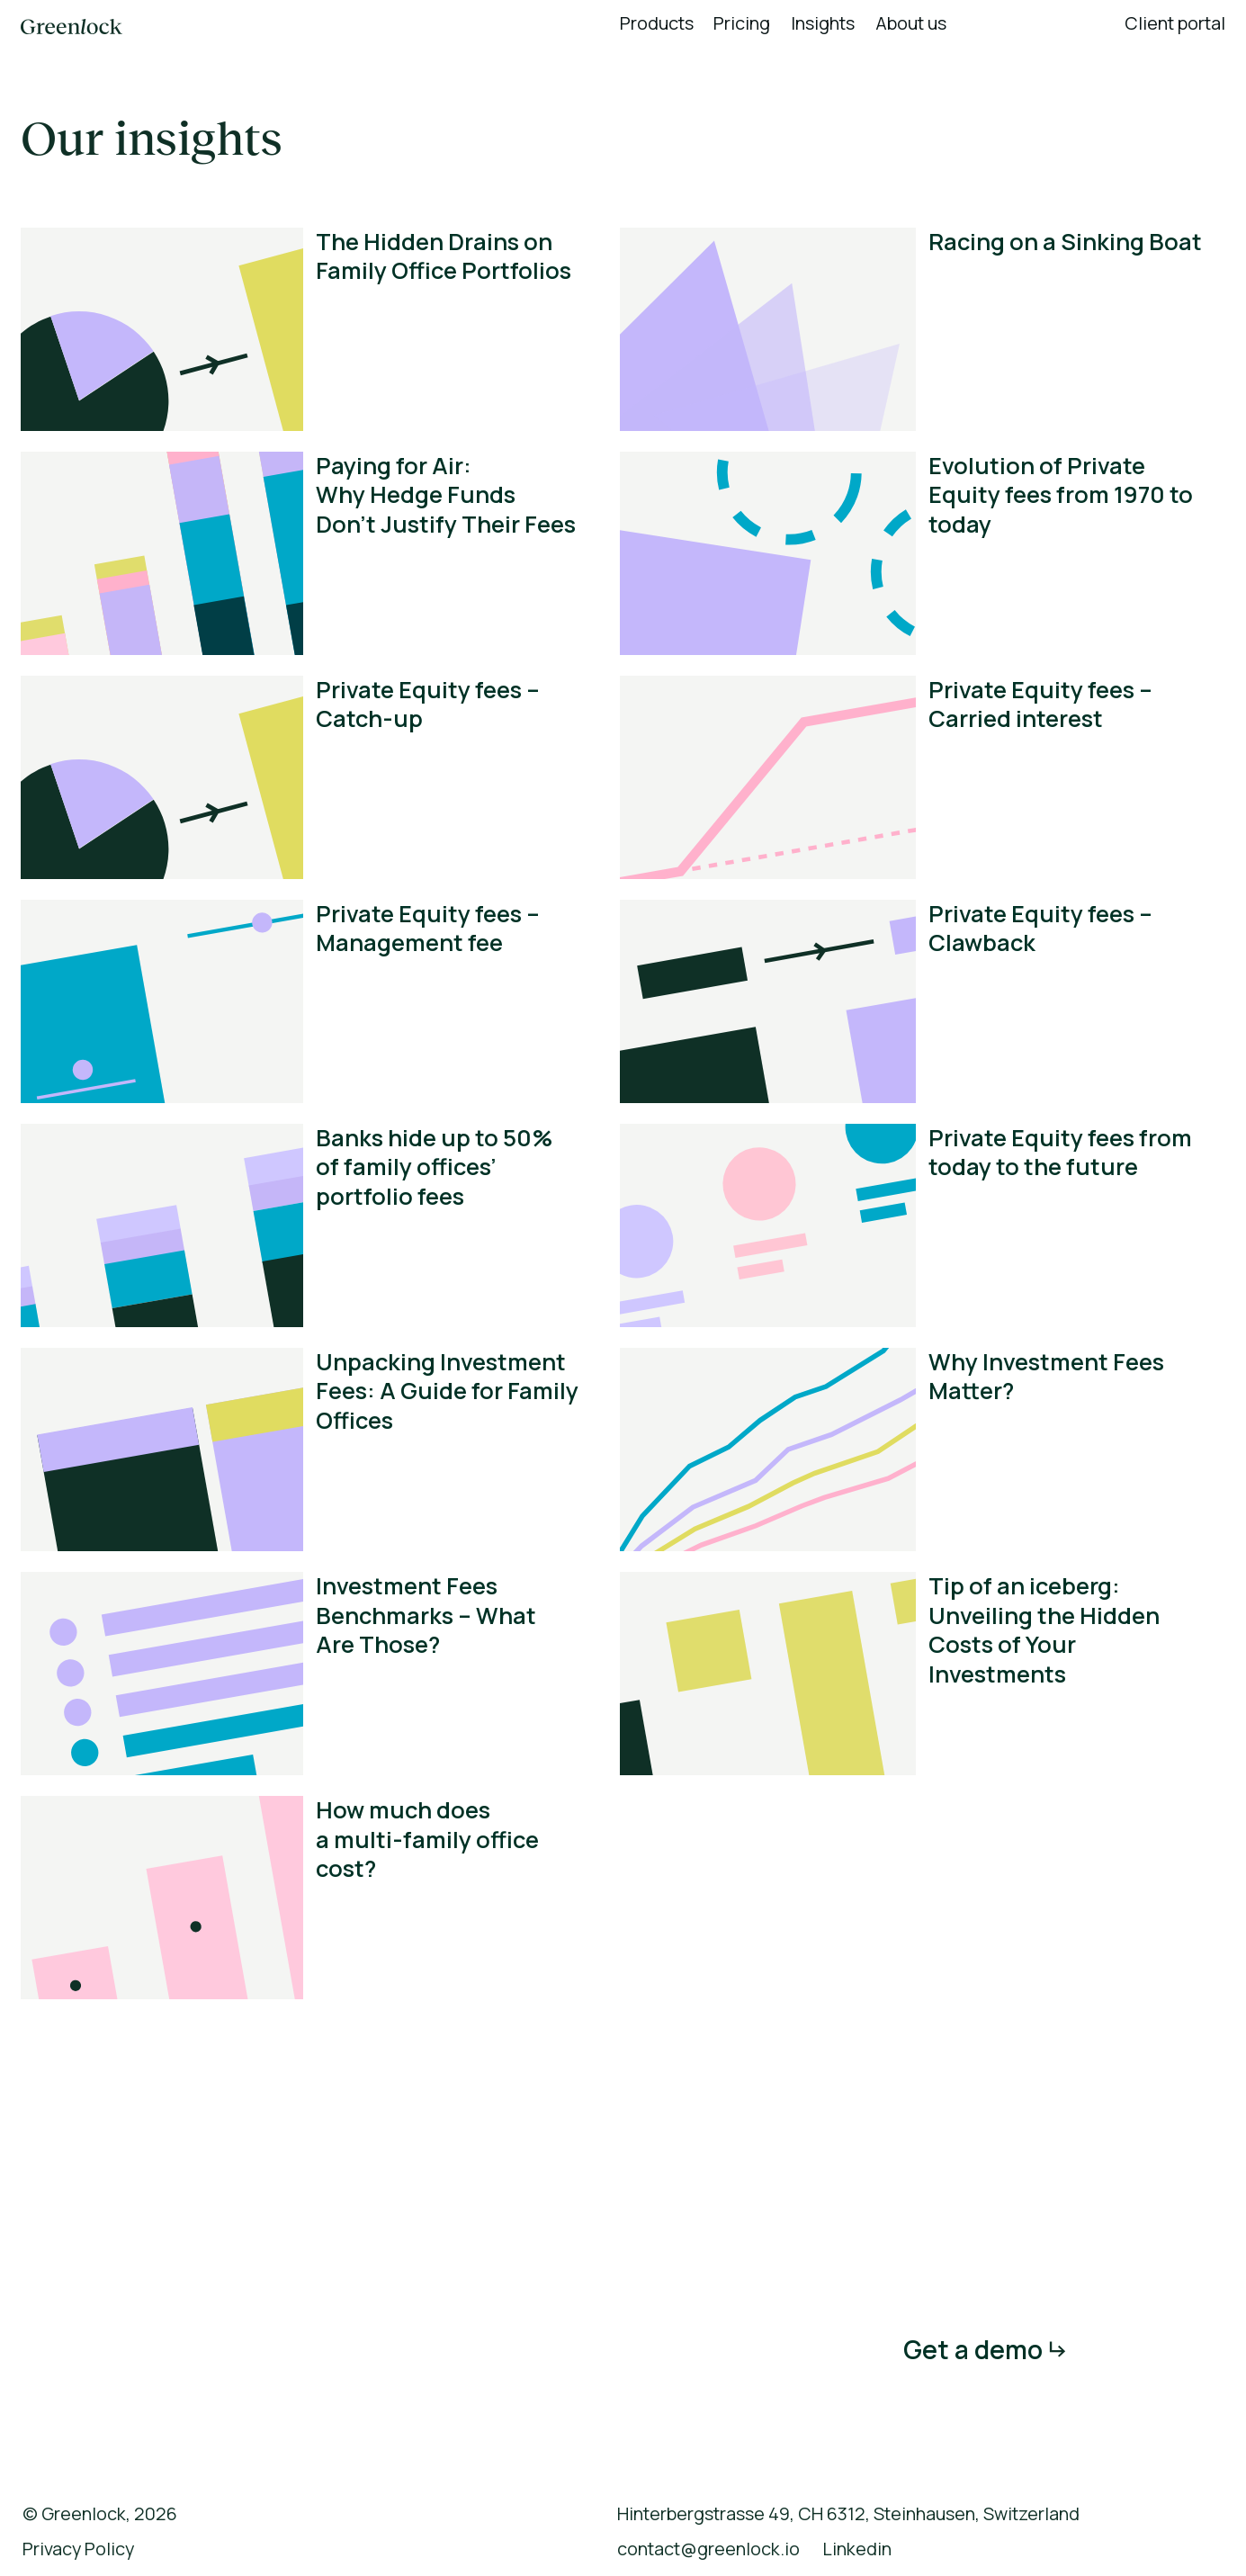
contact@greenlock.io (708, 2549)
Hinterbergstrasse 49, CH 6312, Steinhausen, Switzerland (848, 2514)
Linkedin (857, 2549)
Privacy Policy (78, 2549)
